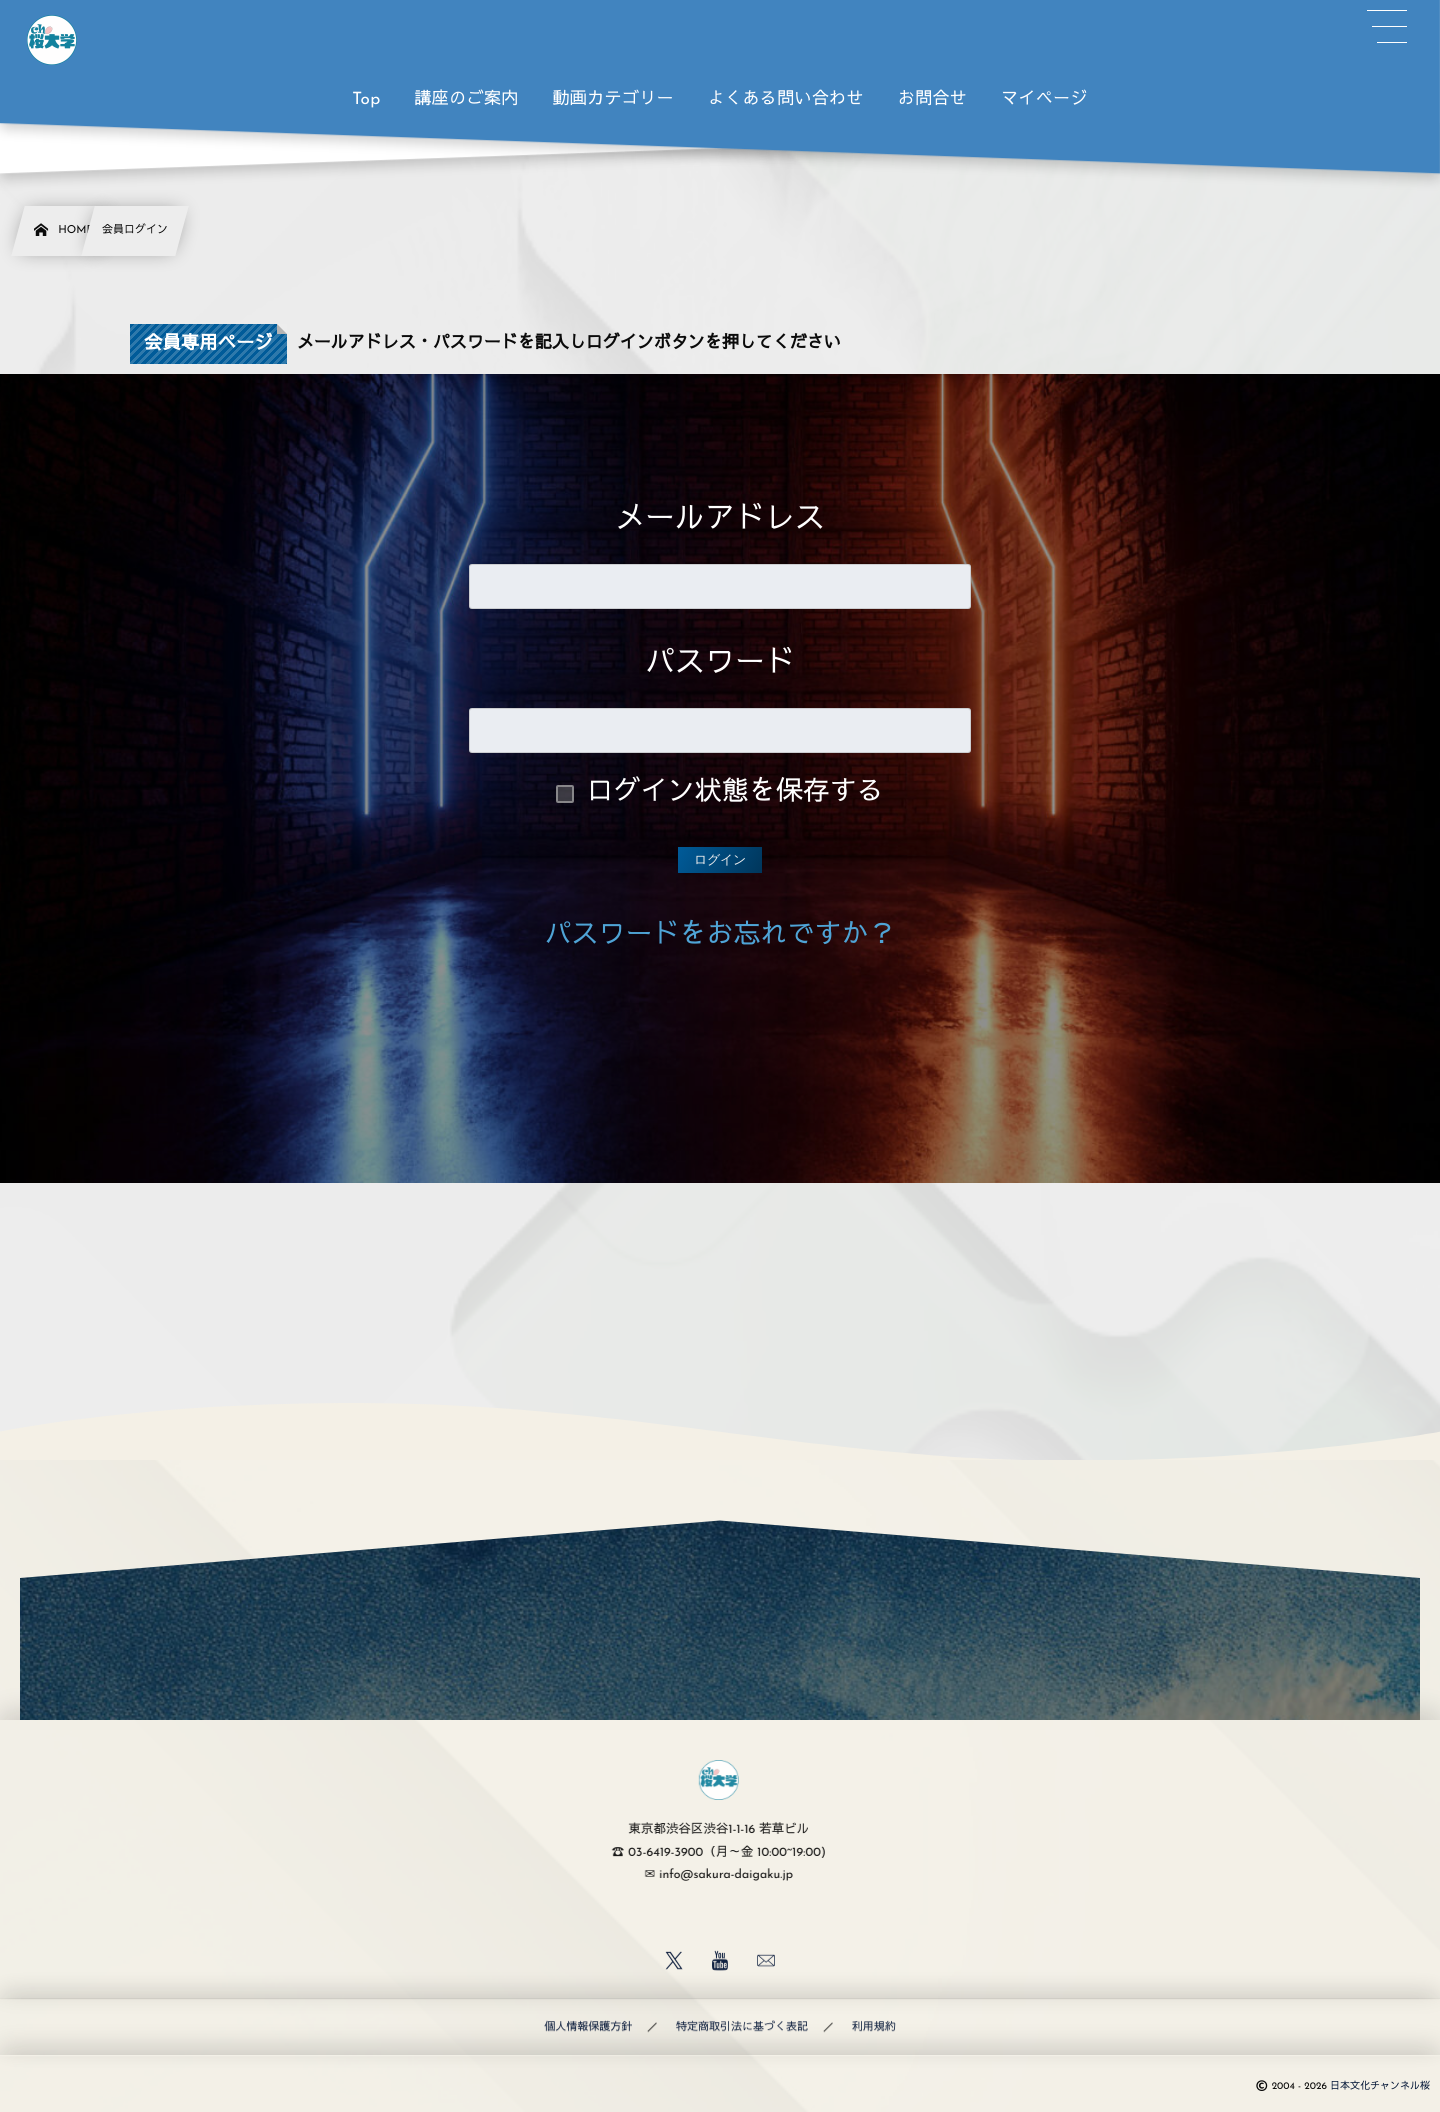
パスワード (720, 664)
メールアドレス (720, 520)
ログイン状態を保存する (735, 793)
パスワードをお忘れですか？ (720, 936)
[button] (1387, 27)
